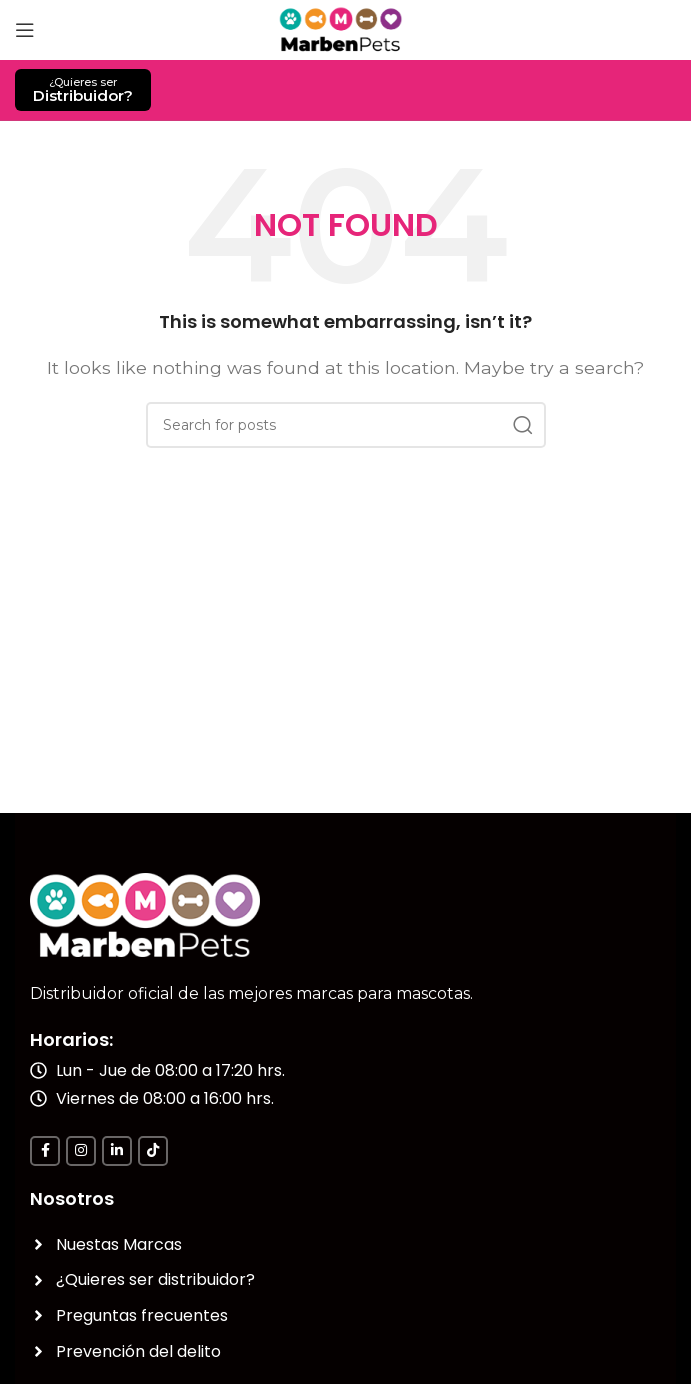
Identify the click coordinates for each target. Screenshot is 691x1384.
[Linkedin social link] (117, 1151)
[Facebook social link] (45, 1151)
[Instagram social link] (81, 1151)
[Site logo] (345, 28)
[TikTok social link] (153, 1151)
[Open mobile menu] (25, 30)
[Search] (346, 425)
